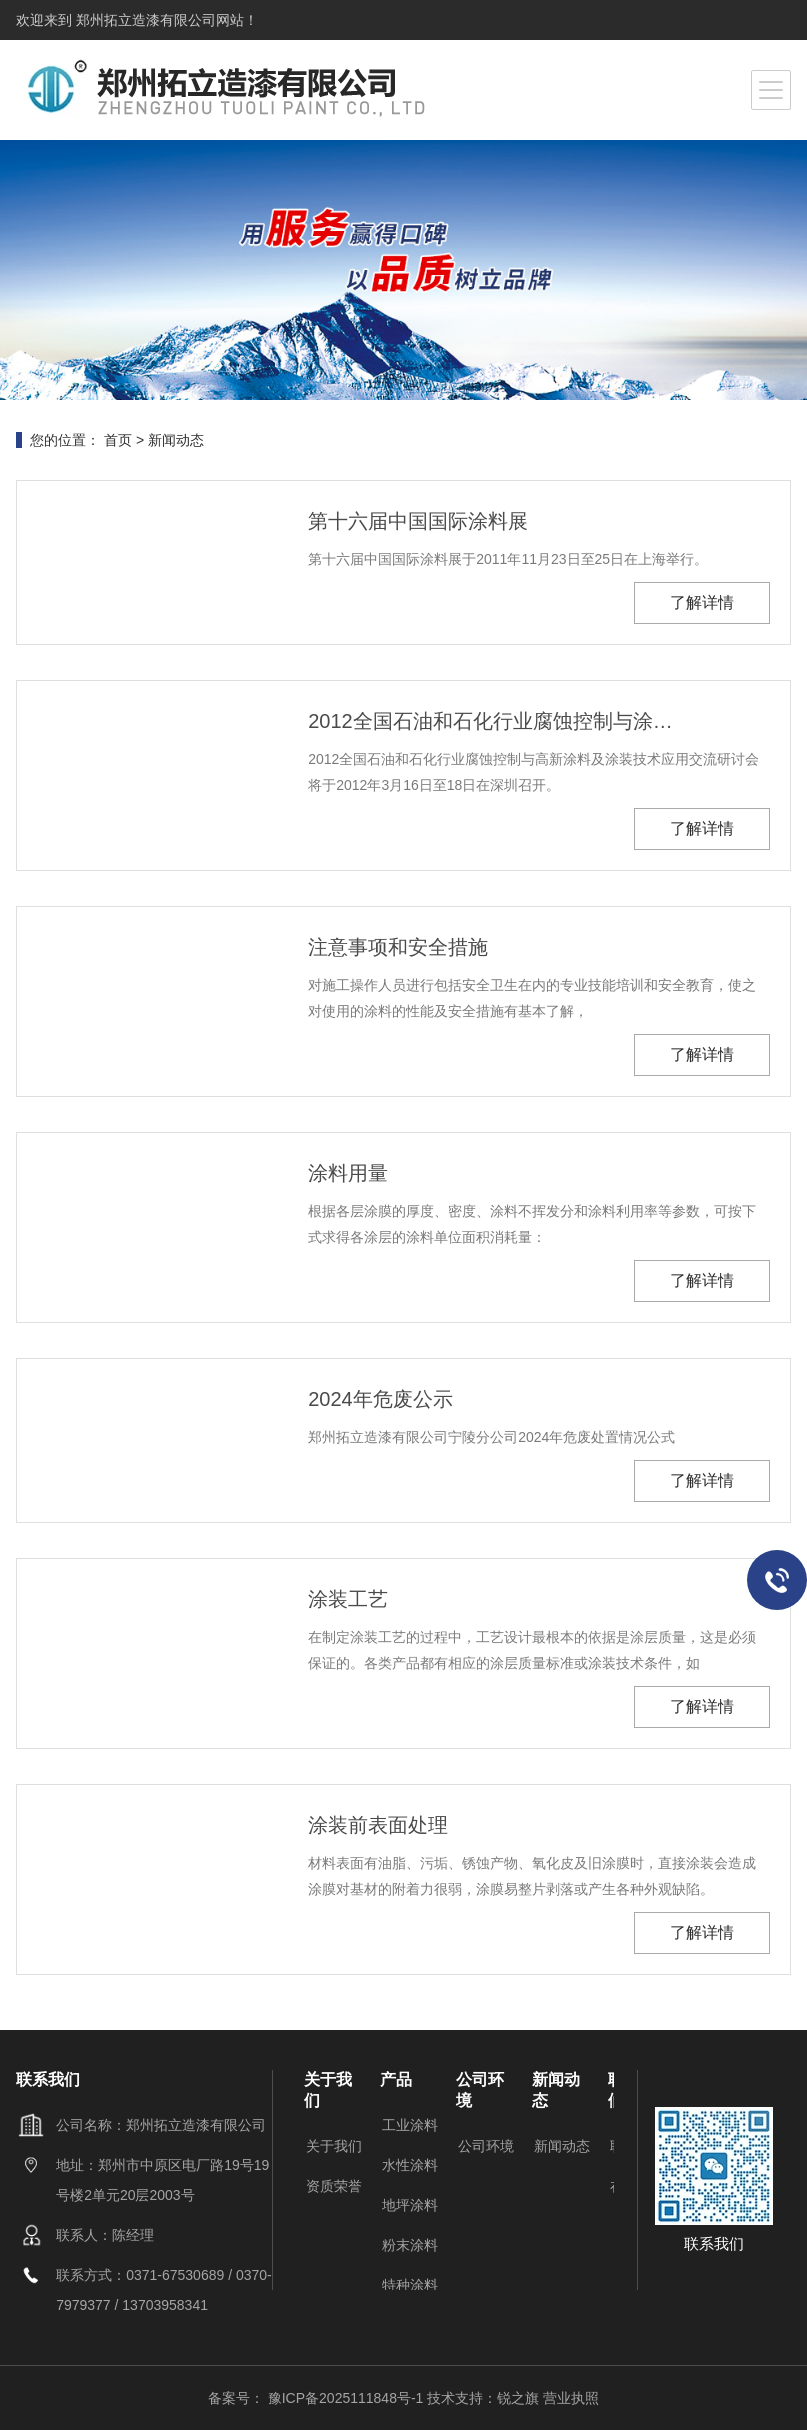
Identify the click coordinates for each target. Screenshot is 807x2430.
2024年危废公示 (380, 1399)
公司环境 (486, 2146)
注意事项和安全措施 (398, 947)
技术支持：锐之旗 (483, 2398)
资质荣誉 (334, 2186)
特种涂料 (410, 2285)
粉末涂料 (410, 2245)
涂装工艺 (348, 1599)
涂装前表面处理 (378, 1825)
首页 (118, 440)
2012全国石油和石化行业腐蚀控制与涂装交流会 (492, 721)
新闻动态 (176, 440)
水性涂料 (410, 2165)
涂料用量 (348, 1173)
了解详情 (702, 602)
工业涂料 (410, 2125)
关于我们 (334, 2146)
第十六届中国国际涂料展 (418, 521)
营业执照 (571, 2398)
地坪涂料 (410, 2205)
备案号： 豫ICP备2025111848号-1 (317, 2398)
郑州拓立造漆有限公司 (144, 20)
